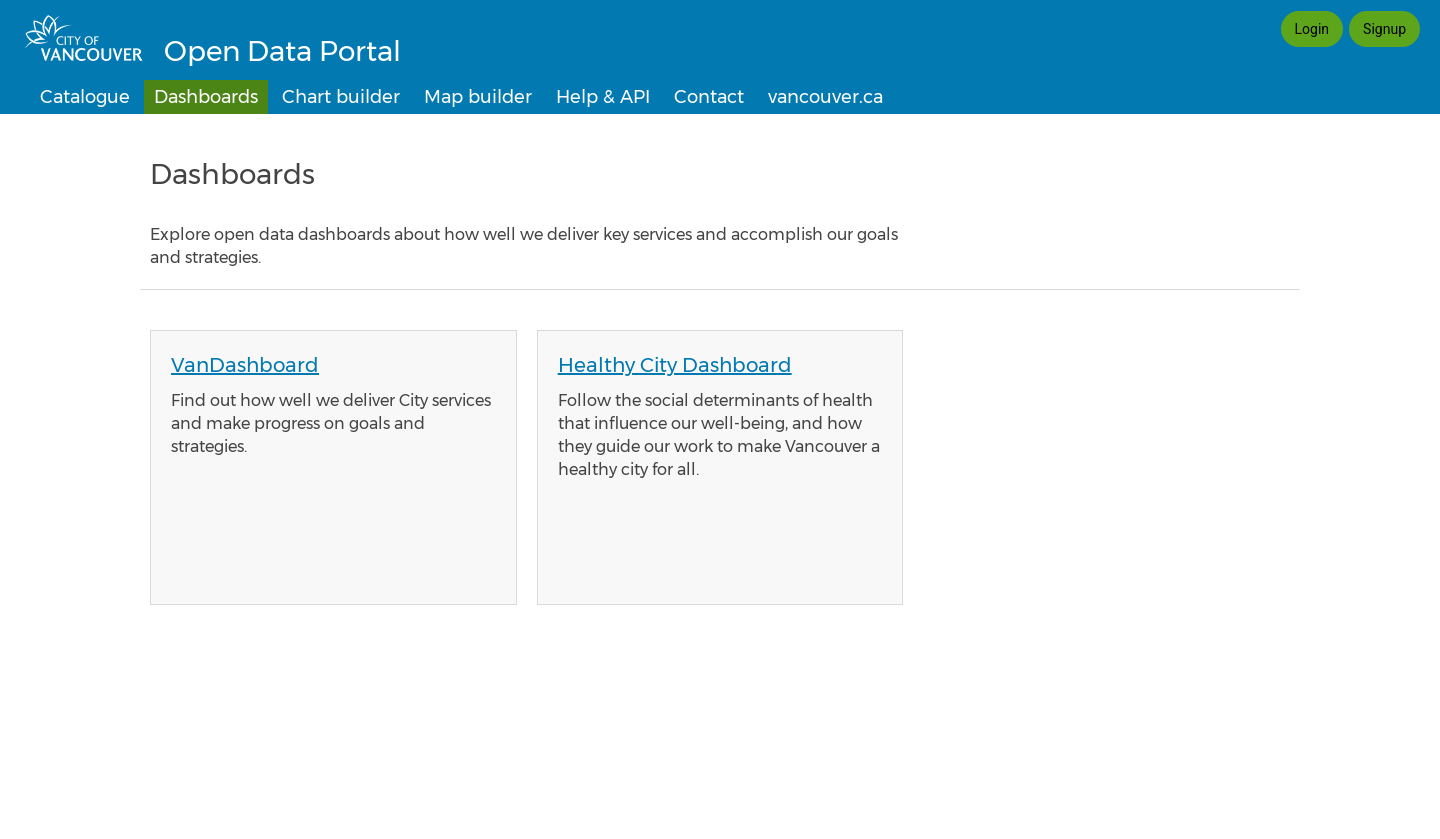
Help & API (603, 97)
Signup (1384, 29)
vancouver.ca (825, 97)
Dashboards (206, 97)
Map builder (478, 97)
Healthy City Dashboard (675, 365)
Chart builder (341, 97)
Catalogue (85, 97)
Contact (709, 97)
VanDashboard (245, 365)
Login (1312, 29)
